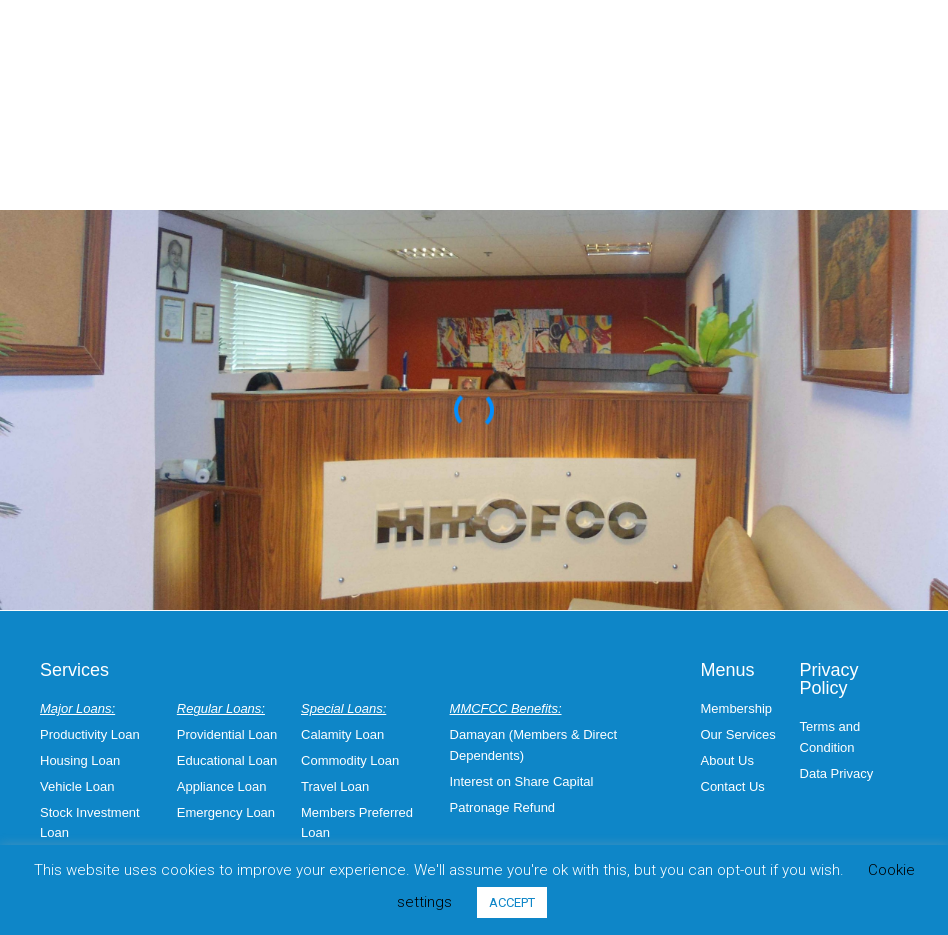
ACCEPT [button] (512, 902)
